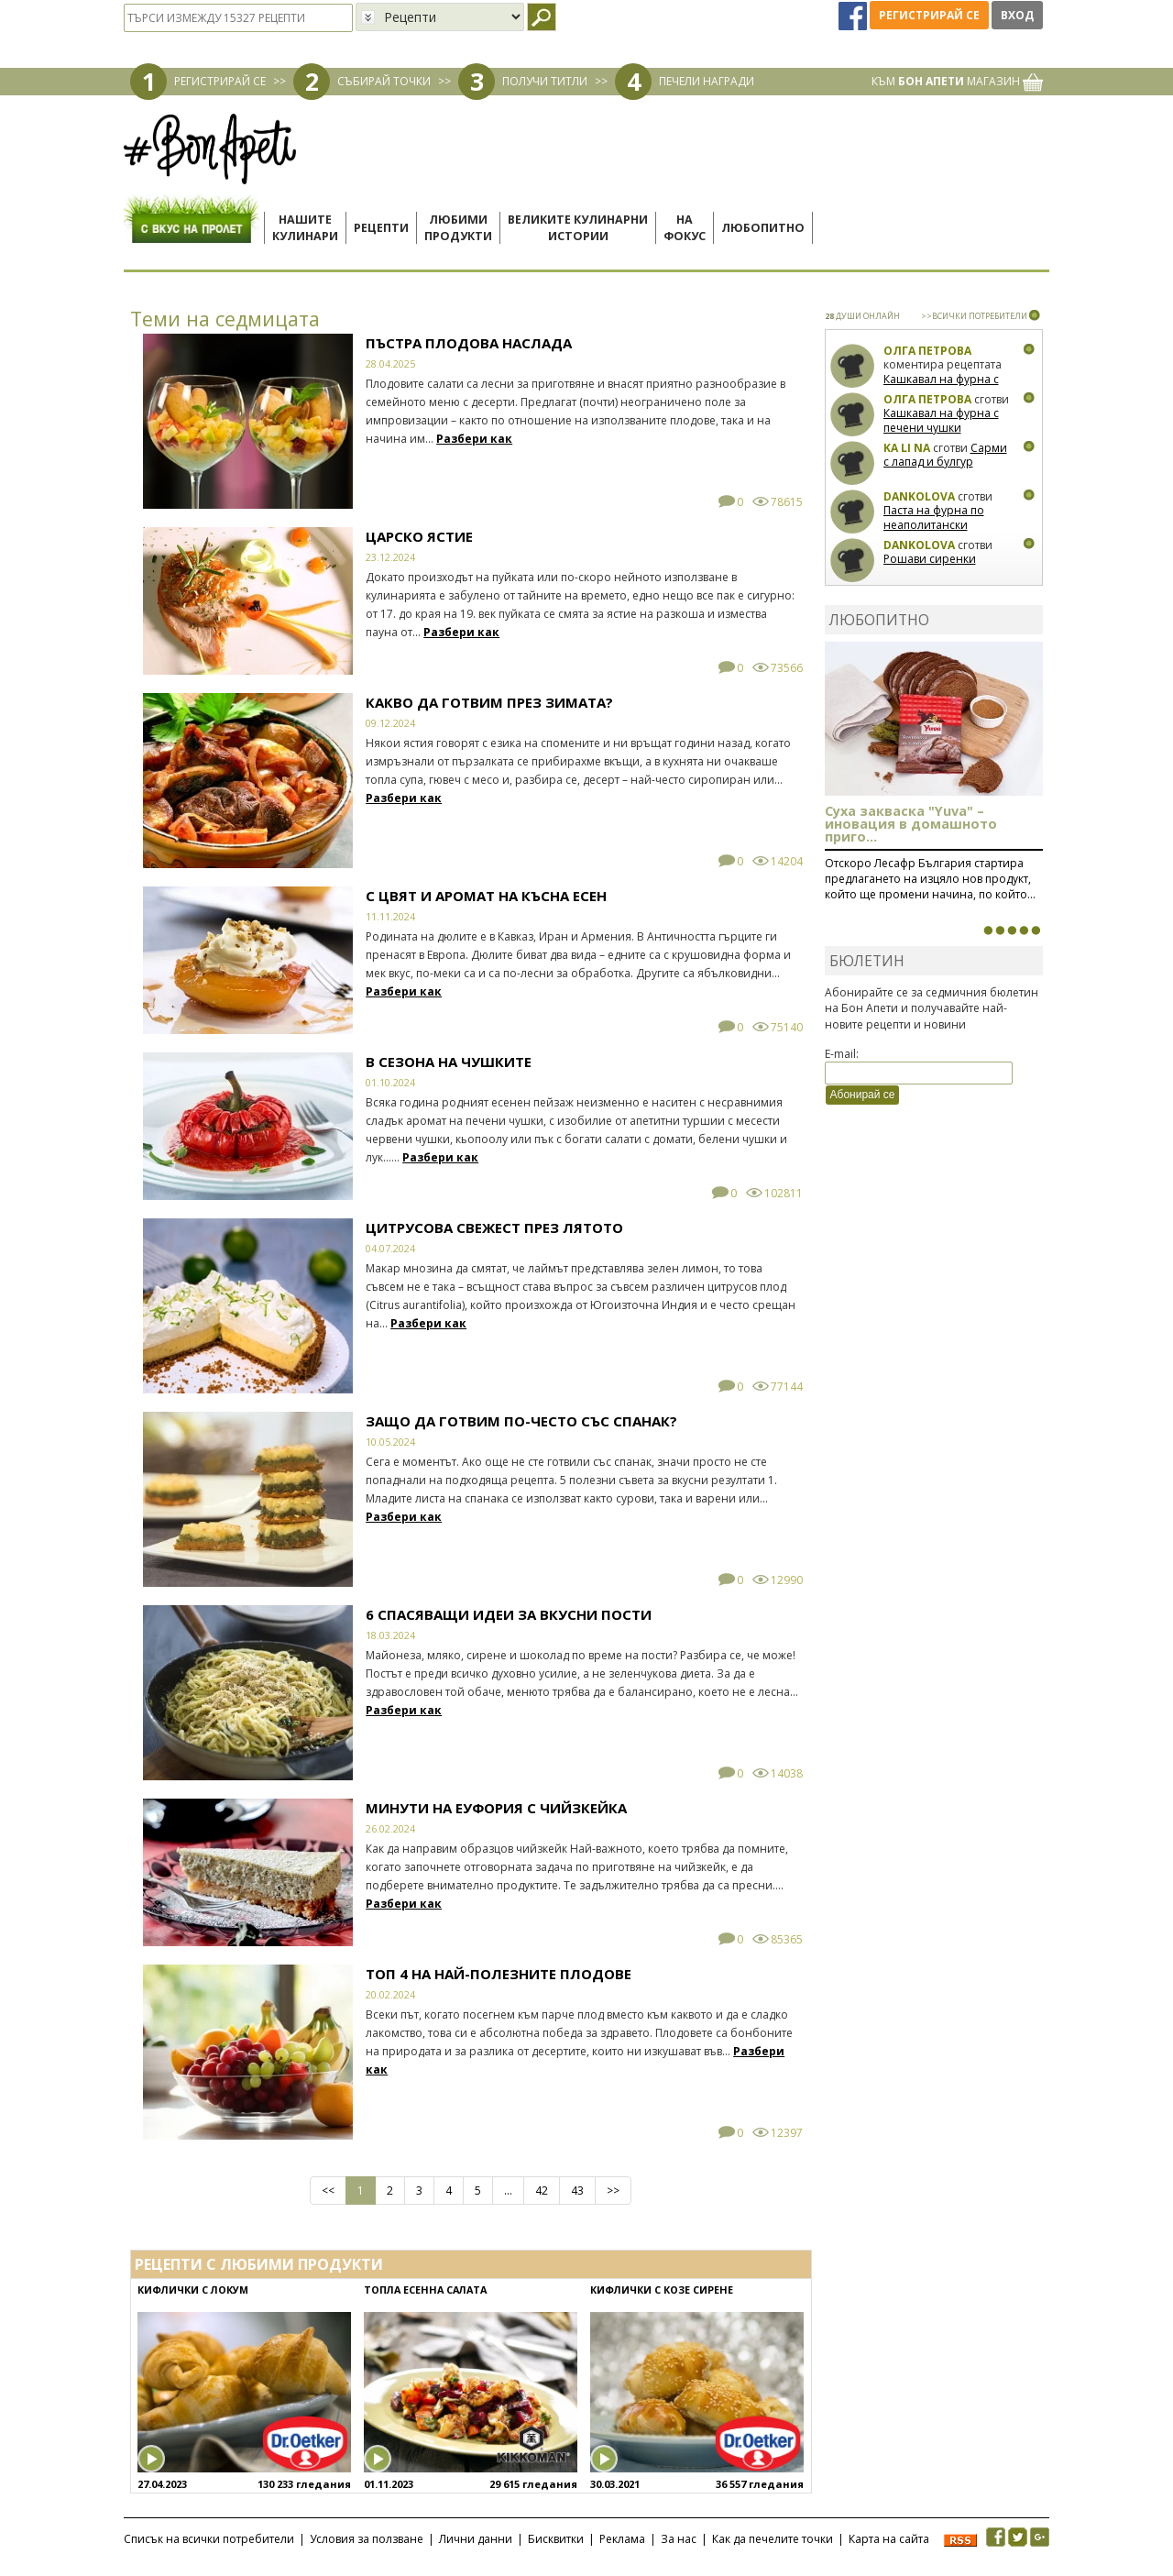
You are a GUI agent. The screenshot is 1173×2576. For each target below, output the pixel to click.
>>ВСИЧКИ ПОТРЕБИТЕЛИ (974, 316)
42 (541, 2190)
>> (613, 2190)
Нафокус (684, 228)
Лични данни (475, 2539)
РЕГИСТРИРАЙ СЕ (220, 81)
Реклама (622, 2539)
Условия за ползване (366, 2539)
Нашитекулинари (305, 228)
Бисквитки (556, 2539)
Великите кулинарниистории (578, 228)
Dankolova (919, 496)
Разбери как (474, 438)
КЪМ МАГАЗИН (957, 81)
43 (577, 2190)
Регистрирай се (929, 15)
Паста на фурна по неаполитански (933, 517)
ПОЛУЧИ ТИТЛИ (544, 81)
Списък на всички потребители (209, 2539)
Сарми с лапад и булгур (945, 455)
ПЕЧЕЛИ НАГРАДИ (706, 81)
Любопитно (763, 228)
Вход (1017, 15)
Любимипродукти (458, 228)
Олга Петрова (927, 350)
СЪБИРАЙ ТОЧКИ (384, 81)
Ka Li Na (906, 448)
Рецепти (381, 228)
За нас (678, 2539)
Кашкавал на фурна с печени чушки (941, 386)
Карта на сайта (889, 2539)
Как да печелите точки (772, 2539)
